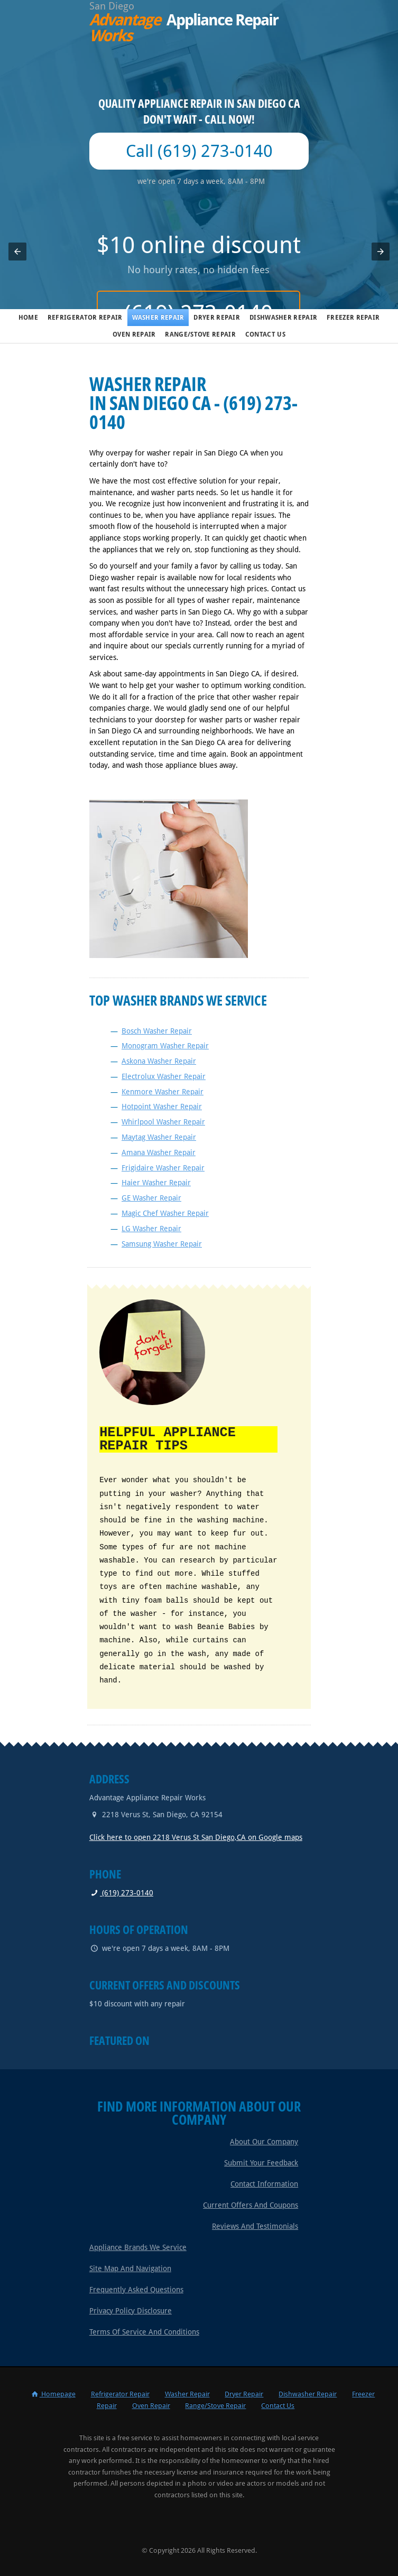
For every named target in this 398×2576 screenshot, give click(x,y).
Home (28, 317)
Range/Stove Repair (200, 334)
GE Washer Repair (151, 1198)
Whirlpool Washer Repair (163, 1122)
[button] (17, 252)
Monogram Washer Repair (165, 1045)
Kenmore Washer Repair (162, 1091)
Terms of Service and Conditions (144, 2331)
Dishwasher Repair (283, 317)
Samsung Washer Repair (162, 1244)
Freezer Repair (353, 317)
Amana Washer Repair (159, 1152)
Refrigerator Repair (85, 317)
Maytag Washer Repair (159, 1137)
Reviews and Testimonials (255, 2225)
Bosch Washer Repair (157, 1031)
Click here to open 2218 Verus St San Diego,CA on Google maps (195, 1836)
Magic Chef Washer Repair (165, 1213)
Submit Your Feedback (261, 2161)
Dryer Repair (216, 317)
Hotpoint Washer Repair (162, 1106)
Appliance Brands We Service (138, 2246)
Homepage (53, 2393)
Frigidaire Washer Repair (163, 1168)
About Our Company (264, 2140)
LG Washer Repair (151, 1228)
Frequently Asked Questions (136, 2288)
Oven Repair (134, 334)
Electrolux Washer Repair (164, 1076)
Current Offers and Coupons (250, 2204)
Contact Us (265, 334)
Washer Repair (158, 317)
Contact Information (264, 2183)
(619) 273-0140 (121, 1891)
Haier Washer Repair (156, 1182)
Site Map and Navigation (130, 2267)
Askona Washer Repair (159, 1061)
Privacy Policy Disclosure (130, 2309)
